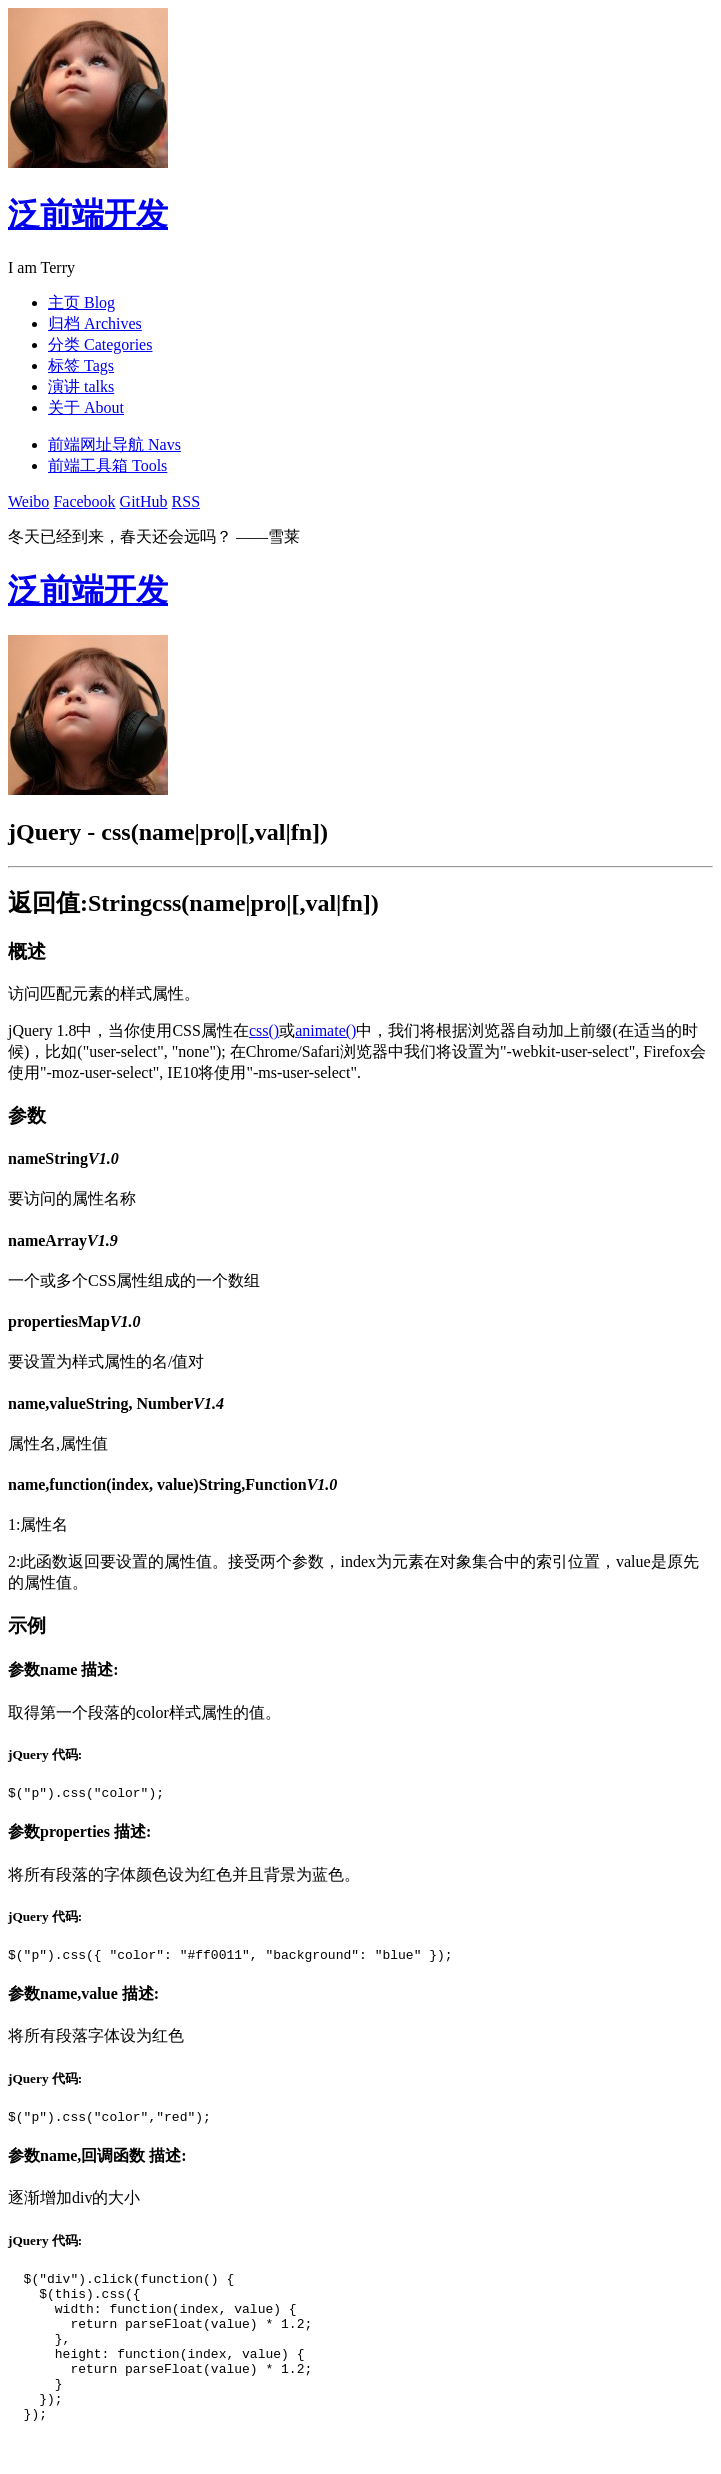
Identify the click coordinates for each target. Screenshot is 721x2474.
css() (264, 1030)
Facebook (84, 501)
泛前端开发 (88, 214)
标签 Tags (81, 365)
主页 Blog (81, 302)
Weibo (28, 501)
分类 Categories (100, 344)
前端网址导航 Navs (114, 444)
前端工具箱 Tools (107, 465)
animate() (325, 1030)
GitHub (144, 501)
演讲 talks (81, 386)
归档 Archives (95, 323)
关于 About (86, 407)
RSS (186, 501)
